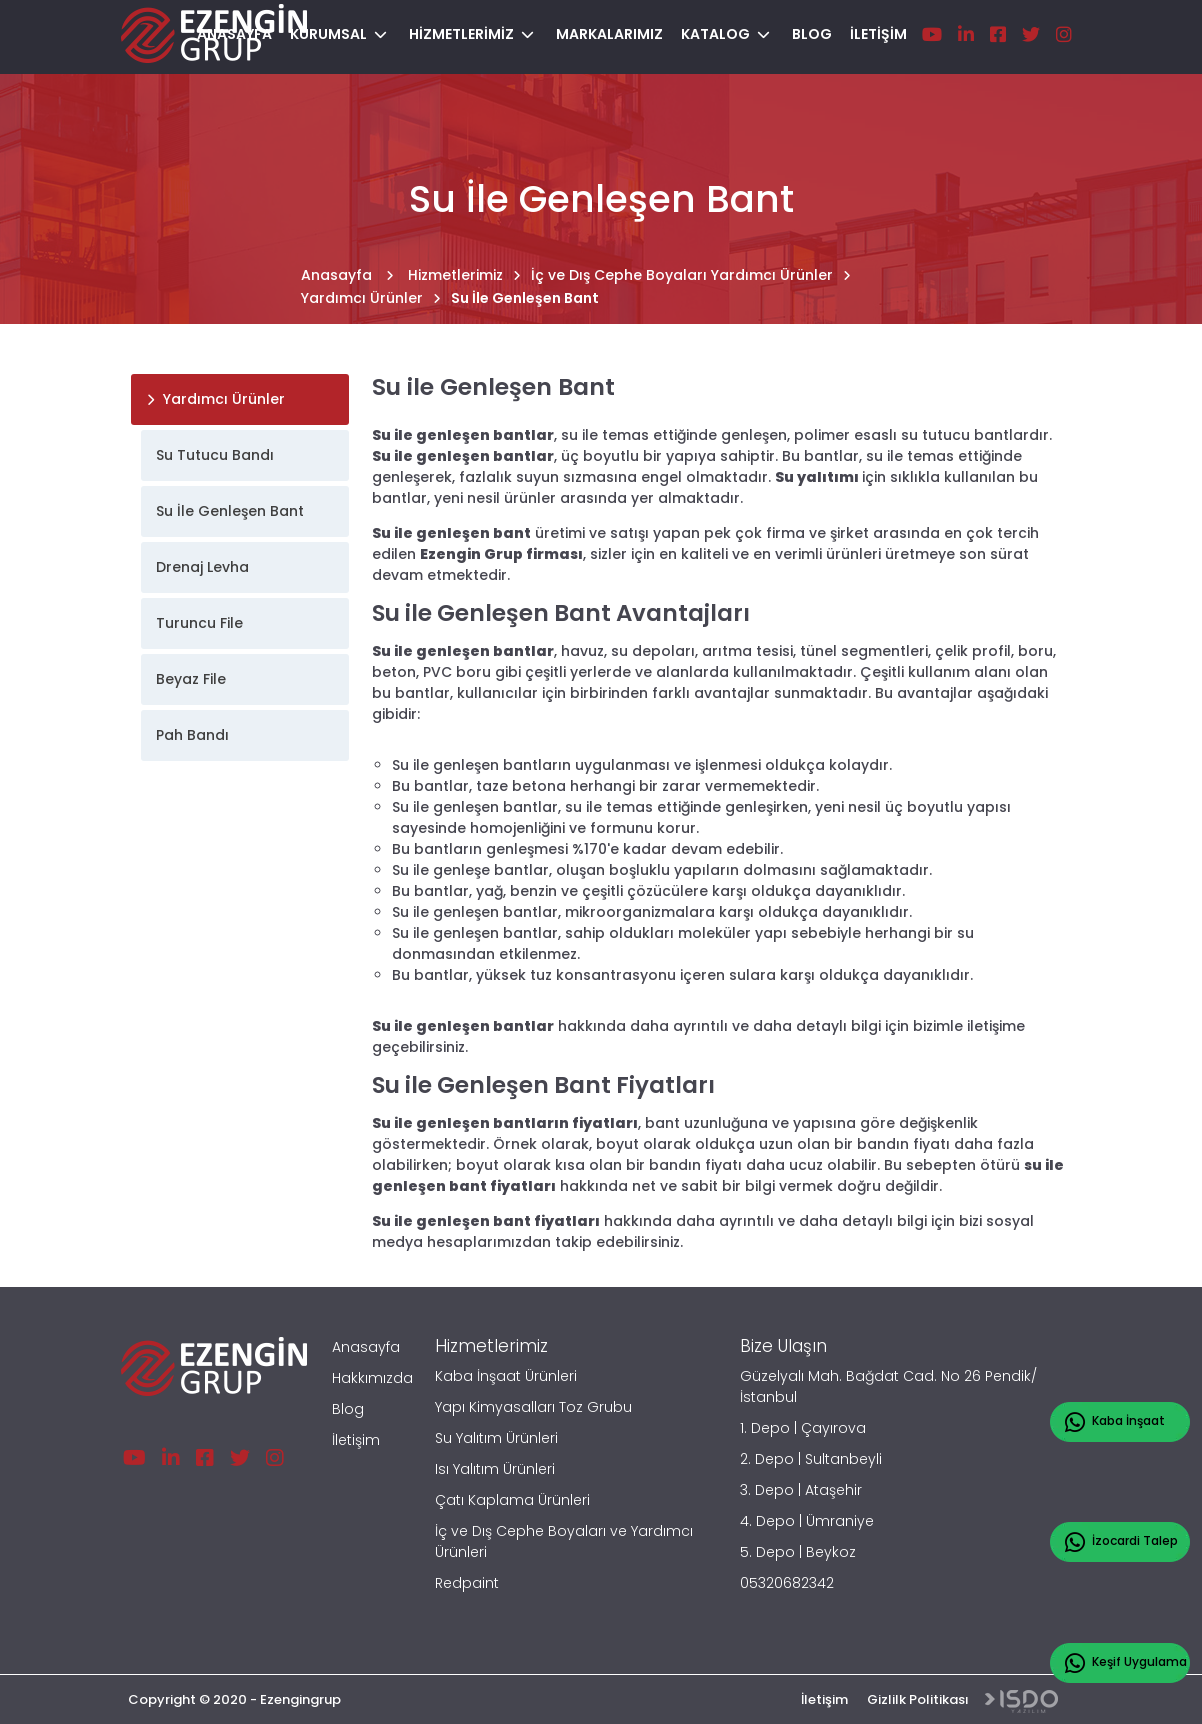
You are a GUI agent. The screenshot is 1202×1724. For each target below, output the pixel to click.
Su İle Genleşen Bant (525, 298)
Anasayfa (347, 275)
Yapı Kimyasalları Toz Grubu (533, 1407)
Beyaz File (191, 679)
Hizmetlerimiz (464, 275)
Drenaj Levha (202, 567)
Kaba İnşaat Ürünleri (506, 1376)
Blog (348, 1409)
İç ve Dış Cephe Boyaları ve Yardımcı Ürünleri (564, 1541)
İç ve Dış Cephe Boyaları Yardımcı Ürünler (691, 275)
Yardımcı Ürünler (371, 298)
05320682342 (787, 1583)
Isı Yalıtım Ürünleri (495, 1469)
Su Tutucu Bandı (215, 455)
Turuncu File (199, 623)
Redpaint (467, 1583)
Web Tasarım (1021, 1701)
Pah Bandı (192, 735)
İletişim (356, 1440)
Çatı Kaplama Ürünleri (512, 1500)
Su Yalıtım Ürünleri (496, 1438)
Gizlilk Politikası (918, 1699)
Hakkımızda (372, 1378)
